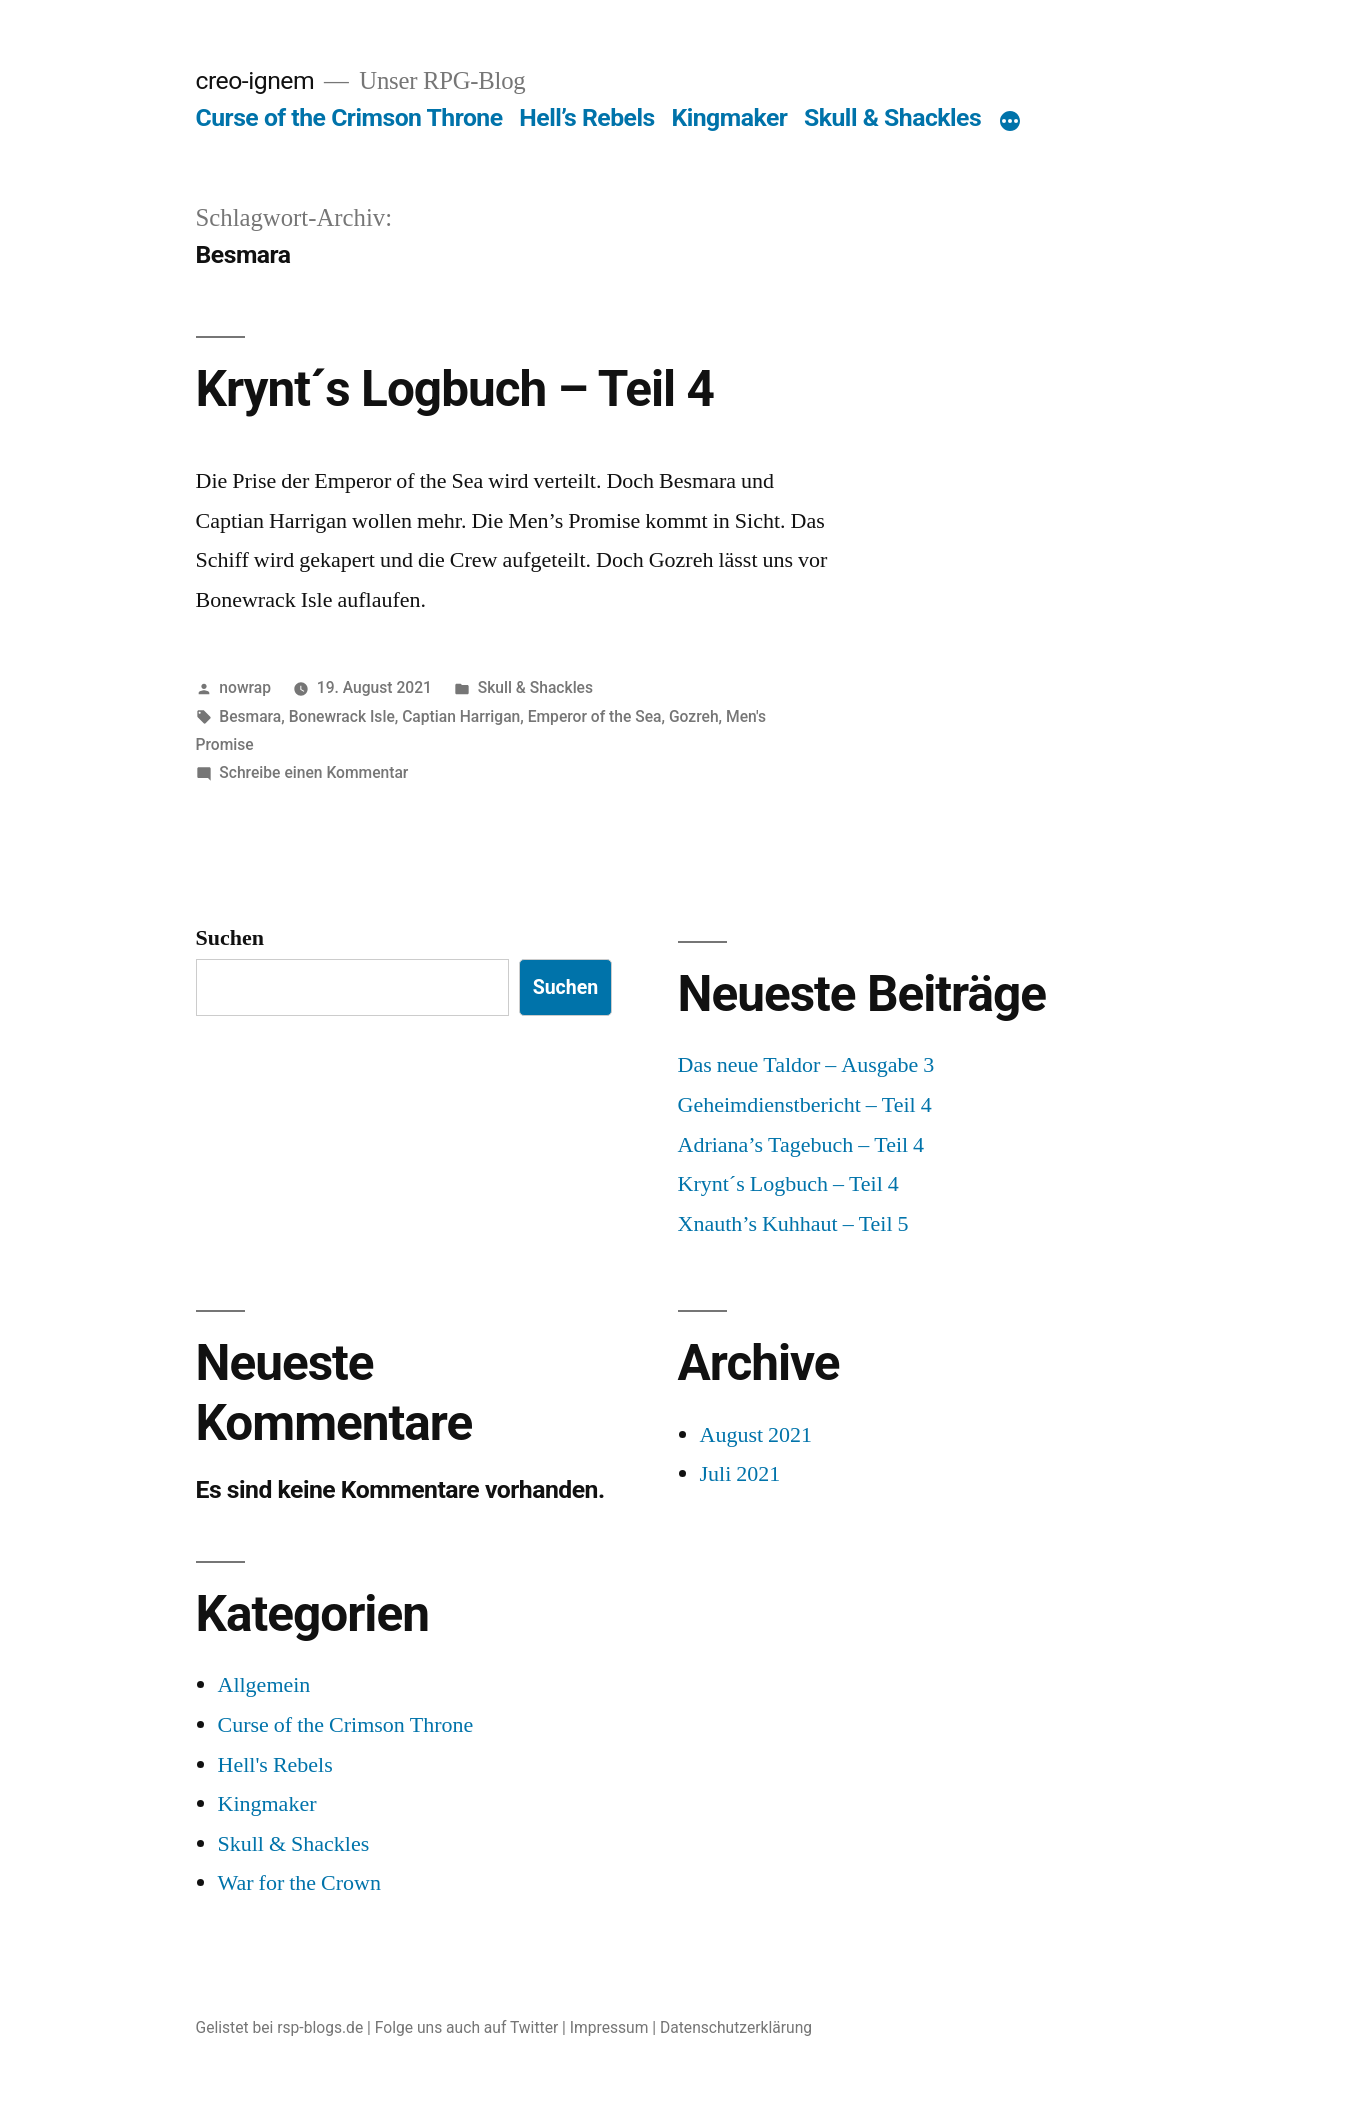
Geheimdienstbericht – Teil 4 (805, 1105)
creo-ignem (255, 80)
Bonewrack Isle (342, 716)
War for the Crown (300, 1883)
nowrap (245, 687)
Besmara (250, 716)
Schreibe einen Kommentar (313, 772)
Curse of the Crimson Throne (349, 117)
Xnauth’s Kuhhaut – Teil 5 (793, 1224)
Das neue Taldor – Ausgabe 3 (806, 1065)
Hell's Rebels (275, 1765)
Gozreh (694, 716)
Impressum (609, 2027)
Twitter (534, 2027)
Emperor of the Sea (595, 716)
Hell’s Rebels (587, 117)
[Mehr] (1010, 122)
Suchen (230, 938)
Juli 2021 (740, 1474)
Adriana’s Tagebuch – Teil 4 (801, 1145)
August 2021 (756, 1435)
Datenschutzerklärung (736, 2027)
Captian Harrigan (461, 716)
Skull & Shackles (892, 117)
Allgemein (264, 1685)
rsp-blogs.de (320, 2027)
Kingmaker (729, 117)
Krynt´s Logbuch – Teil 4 (455, 389)
